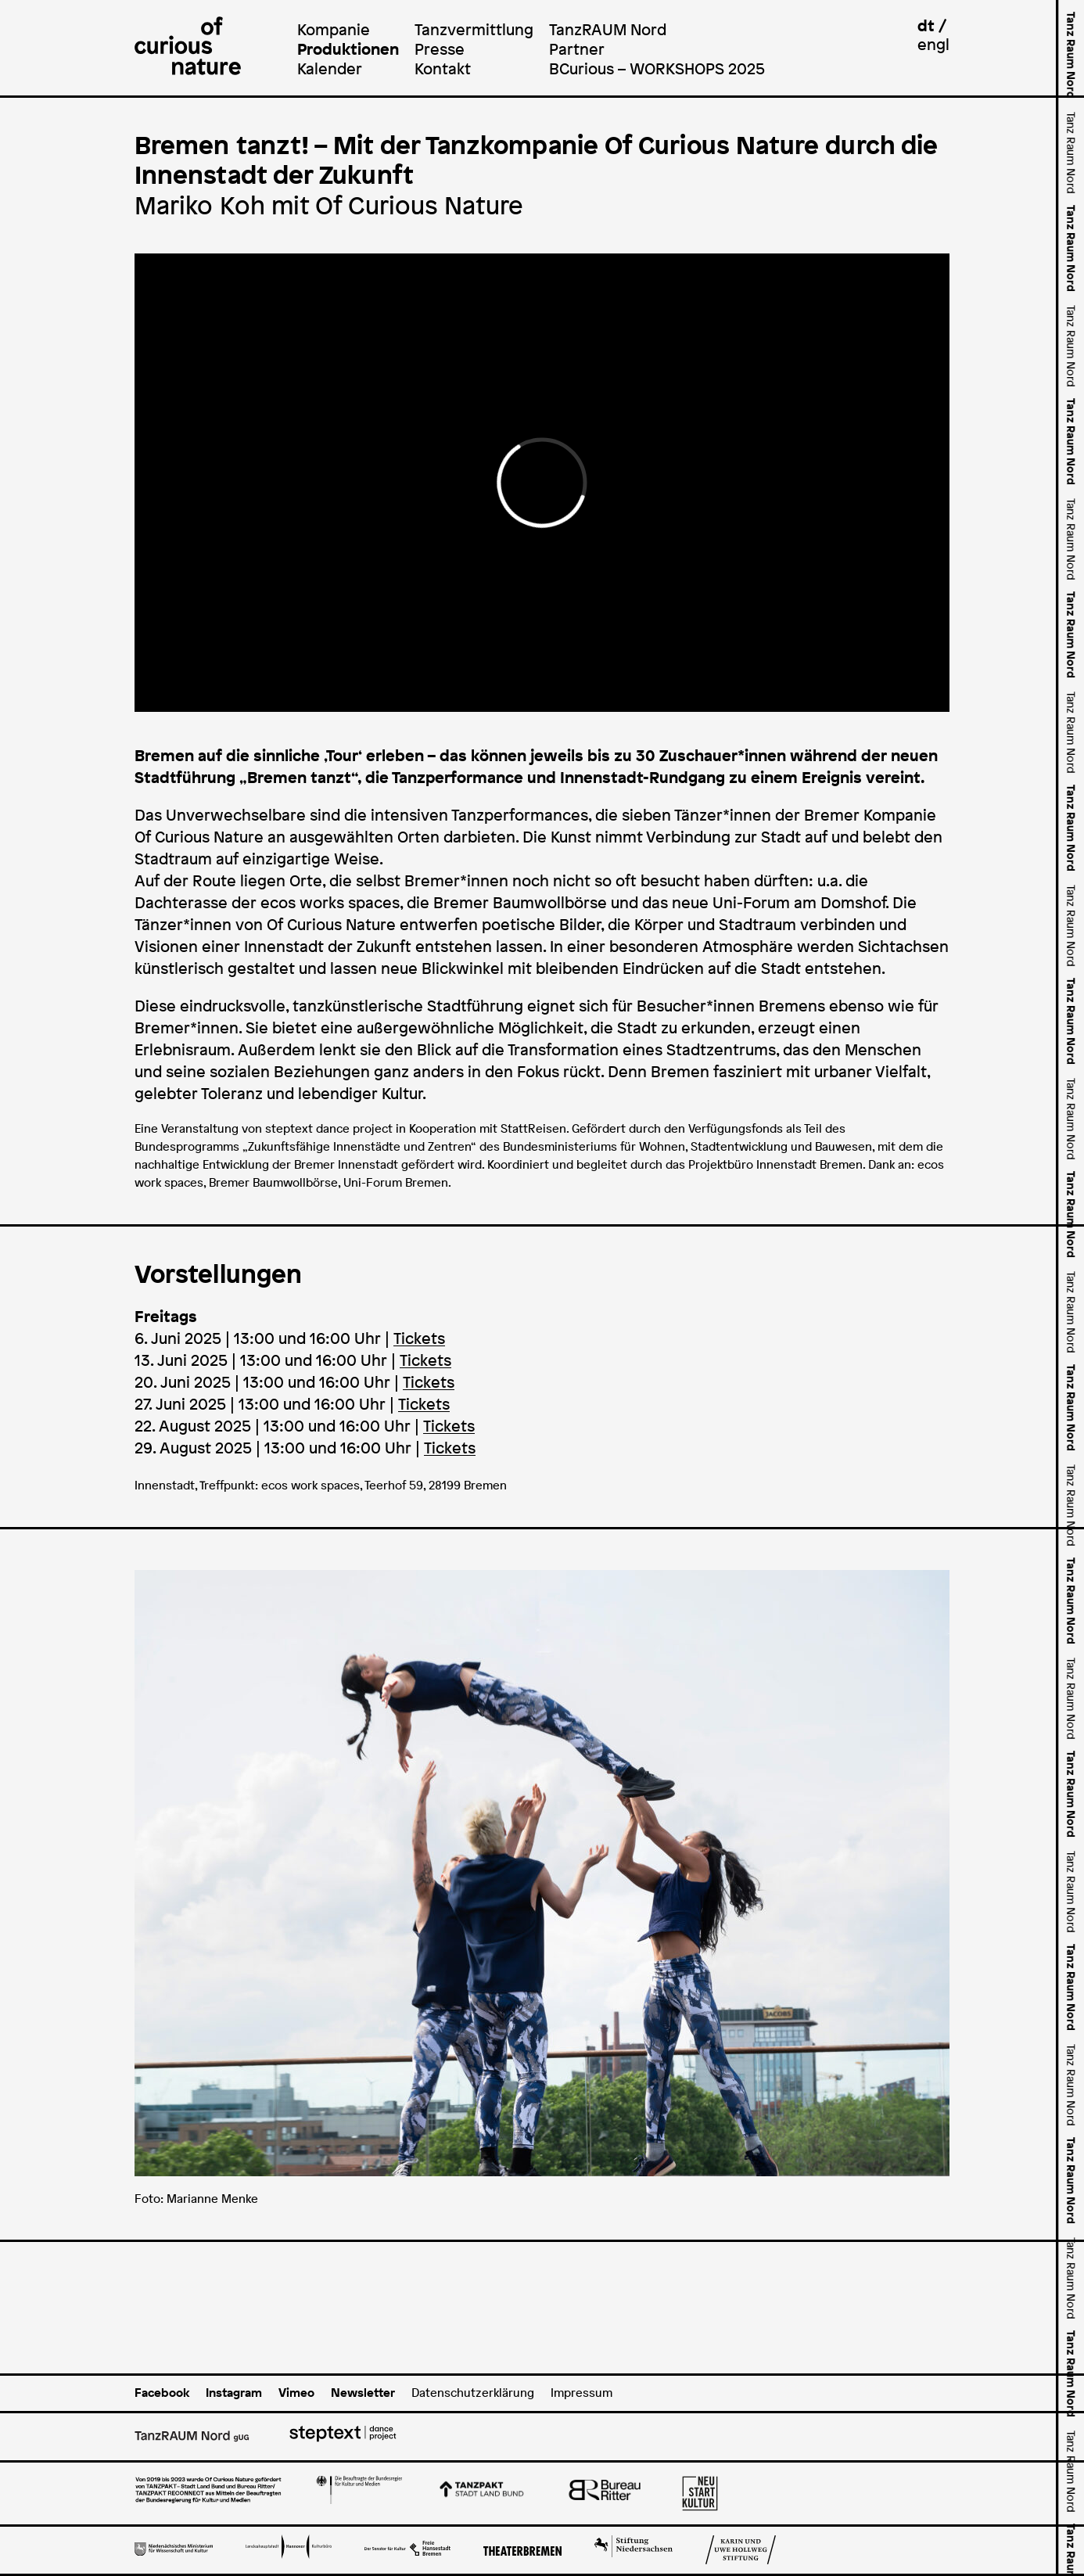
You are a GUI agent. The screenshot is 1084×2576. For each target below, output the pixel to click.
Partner (577, 48)
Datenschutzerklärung (472, 2392)
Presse (440, 48)
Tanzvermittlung (474, 29)
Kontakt (443, 68)
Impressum (581, 2392)
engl (933, 44)
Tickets (419, 1338)
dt (926, 25)
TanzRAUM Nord (607, 29)
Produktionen (348, 48)
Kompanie (333, 29)
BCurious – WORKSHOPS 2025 (657, 68)
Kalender (329, 68)
